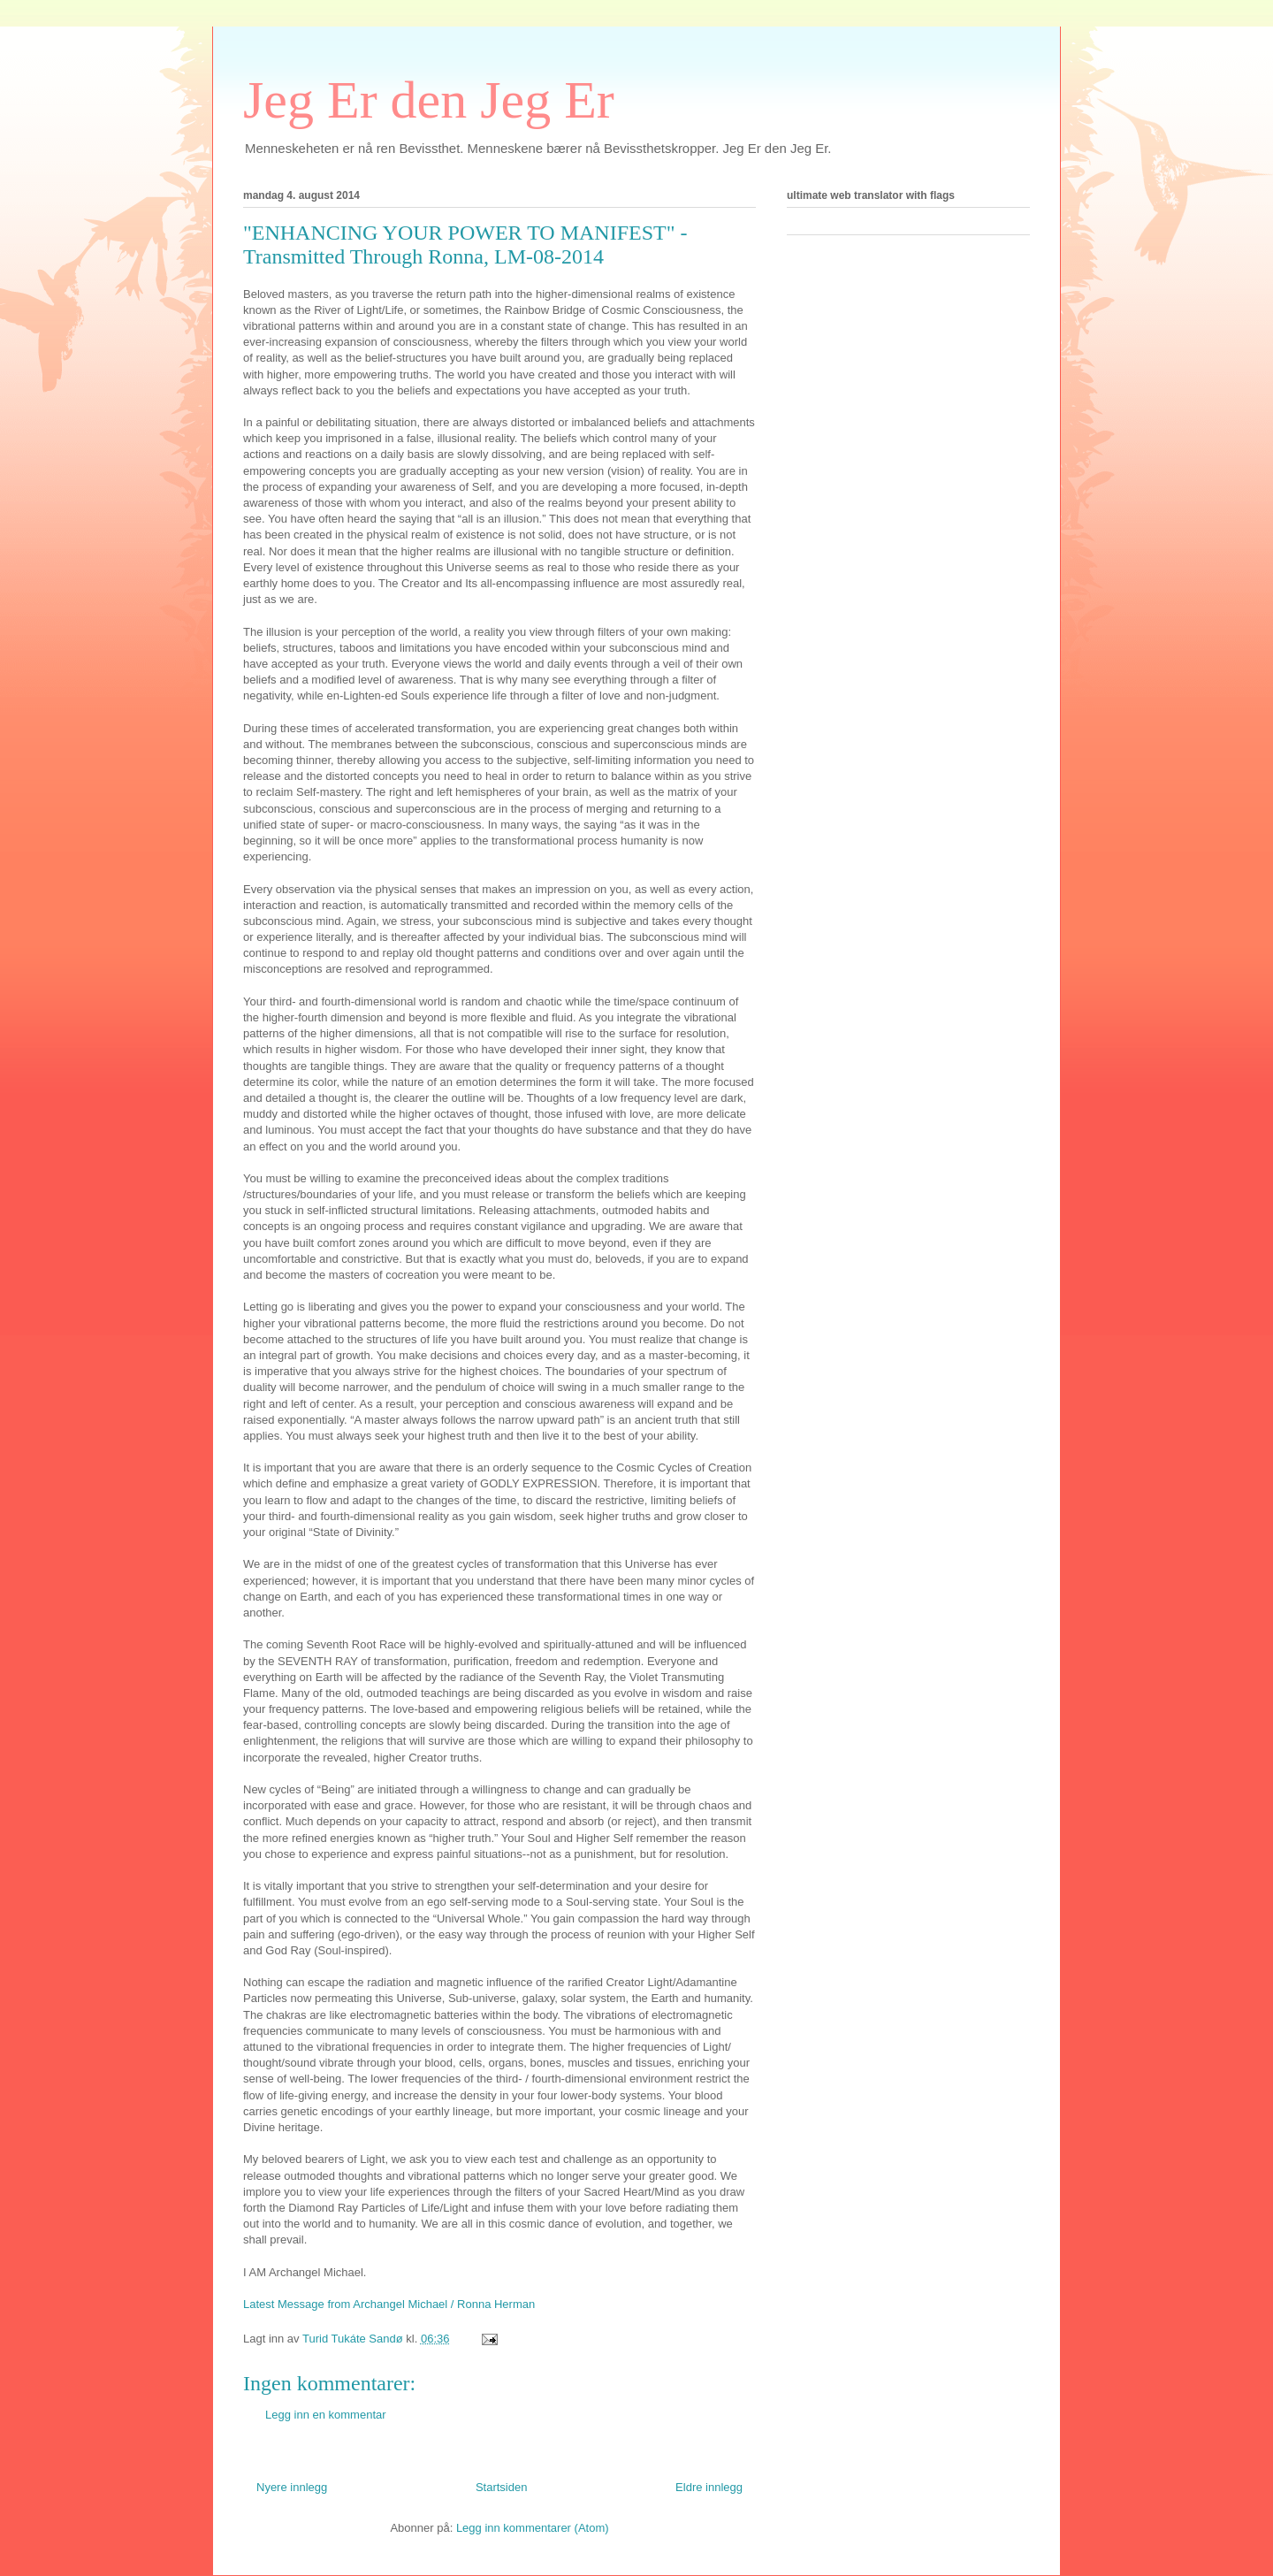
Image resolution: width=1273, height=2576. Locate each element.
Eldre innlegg (709, 2487)
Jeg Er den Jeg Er (428, 100)
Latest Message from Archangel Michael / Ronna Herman (389, 2304)
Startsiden (502, 2487)
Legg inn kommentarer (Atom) (532, 2527)
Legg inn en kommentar (325, 2414)
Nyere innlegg (291, 2487)
